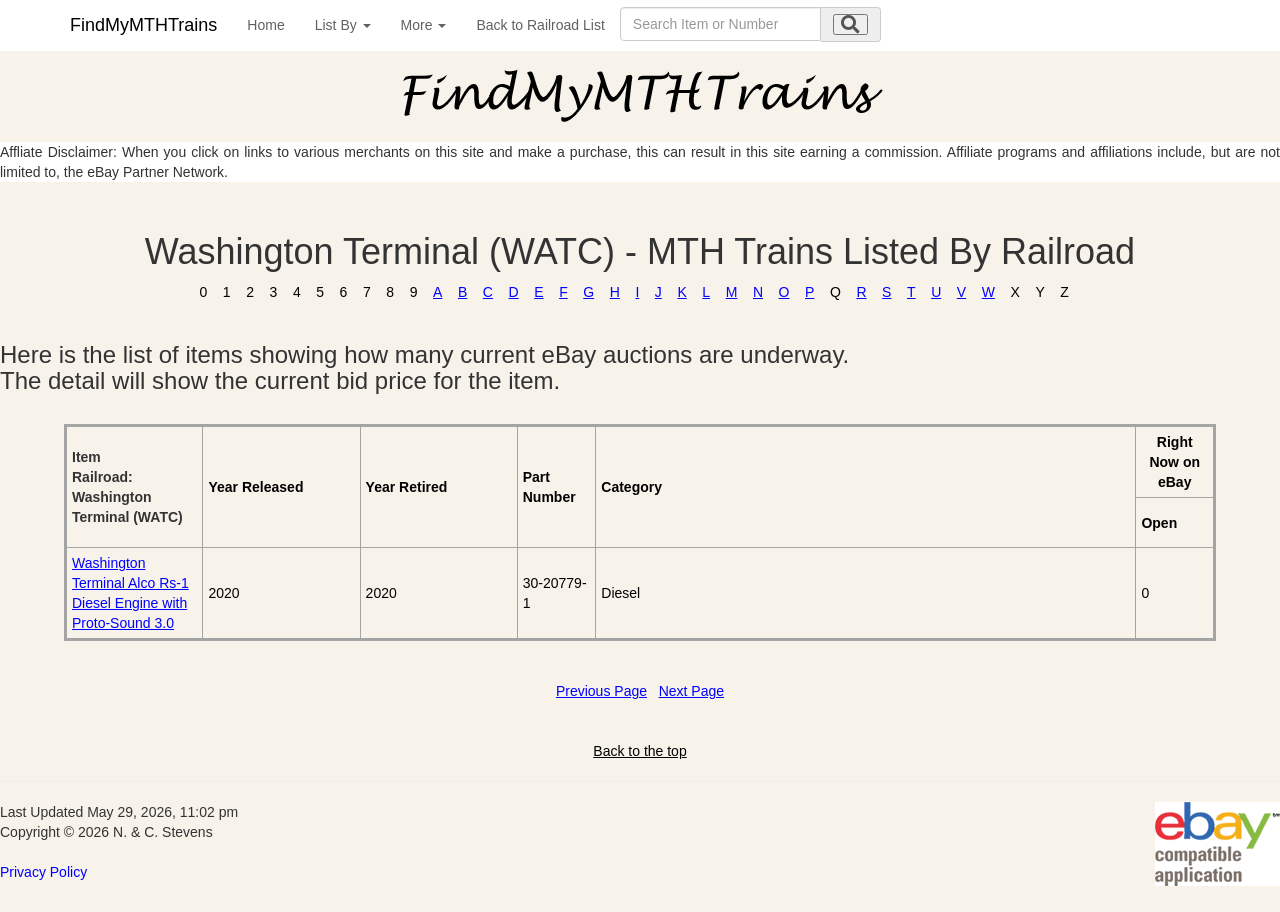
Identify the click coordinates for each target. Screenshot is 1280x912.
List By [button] (343, 25)
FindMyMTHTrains (143, 25)
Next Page (691, 691)
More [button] (424, 25)
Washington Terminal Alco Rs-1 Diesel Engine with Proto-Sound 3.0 (130, 593)
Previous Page (601, 691)
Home (265, 25)
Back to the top (639, 751)
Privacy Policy (43, 872)
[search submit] (850, 24)
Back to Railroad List (540, 25)
